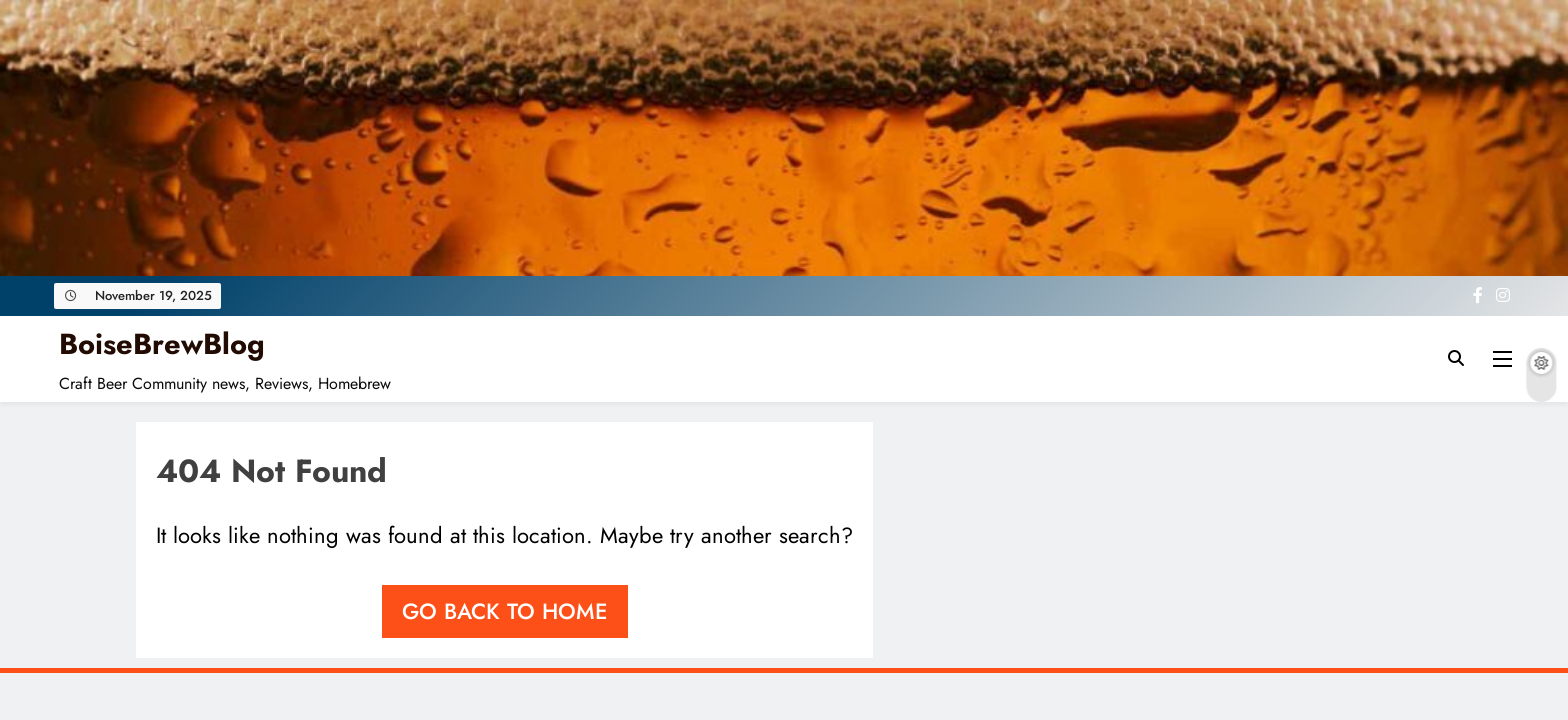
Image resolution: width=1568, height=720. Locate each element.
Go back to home (505, 611)
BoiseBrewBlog (162, 344)
